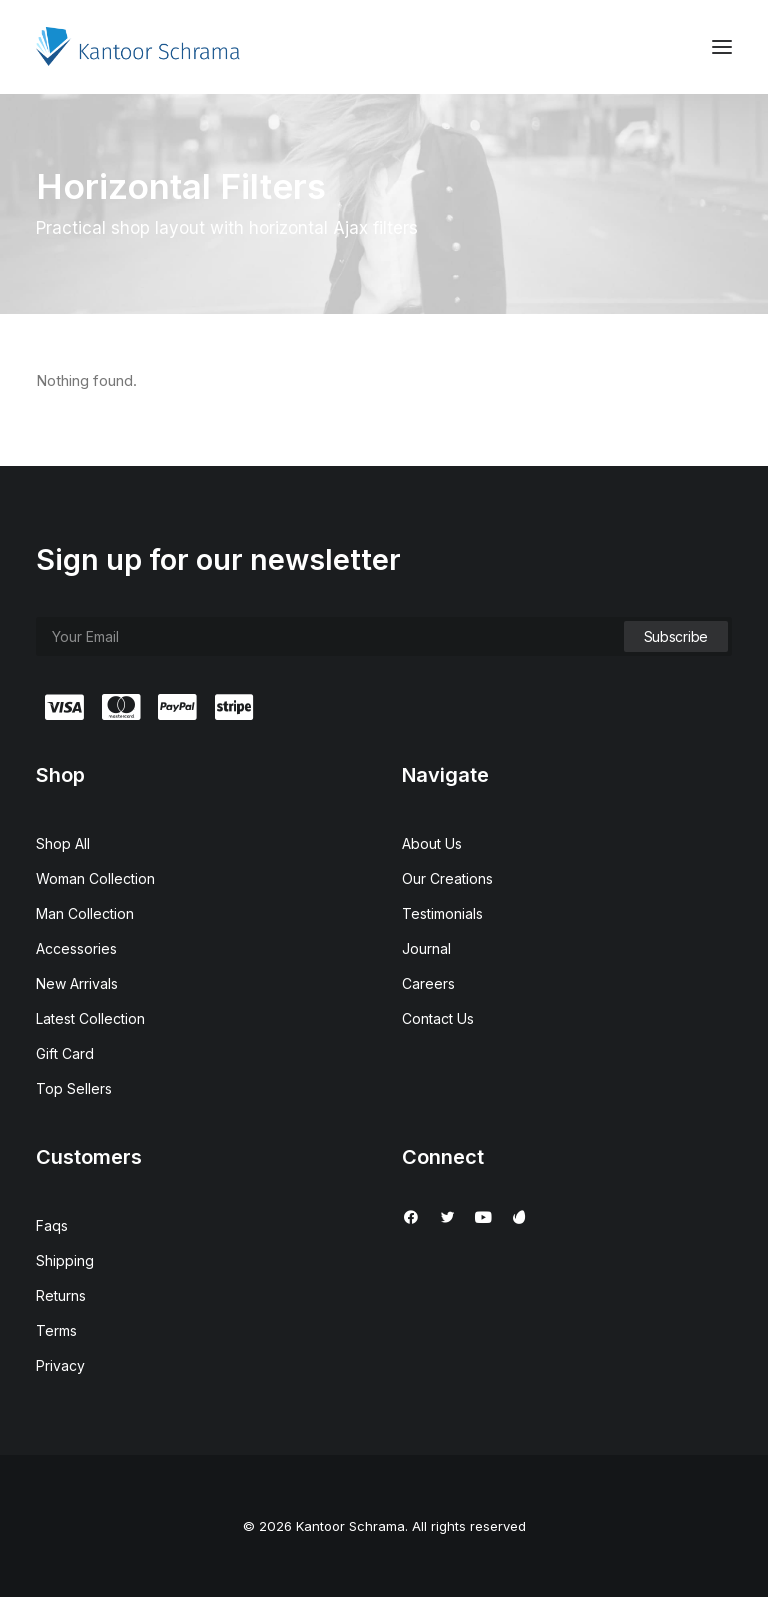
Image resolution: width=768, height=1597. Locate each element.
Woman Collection (95, 878)
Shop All (63, 843)
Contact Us (438, 1018)
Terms (56, 1330)
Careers (428, 983)
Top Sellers (74, 1088)
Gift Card (65, 1053)
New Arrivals (77, 983)
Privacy (60, 1365)
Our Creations (447, 878)
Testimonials (442, 913)
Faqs (52, 1225)
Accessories (76, 948)
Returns (61, 1295)
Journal (426, 948)
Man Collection (85, 913)
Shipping (65, 1260)
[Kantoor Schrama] (142, 47)
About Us (432, 843)
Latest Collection (90, 1018)
